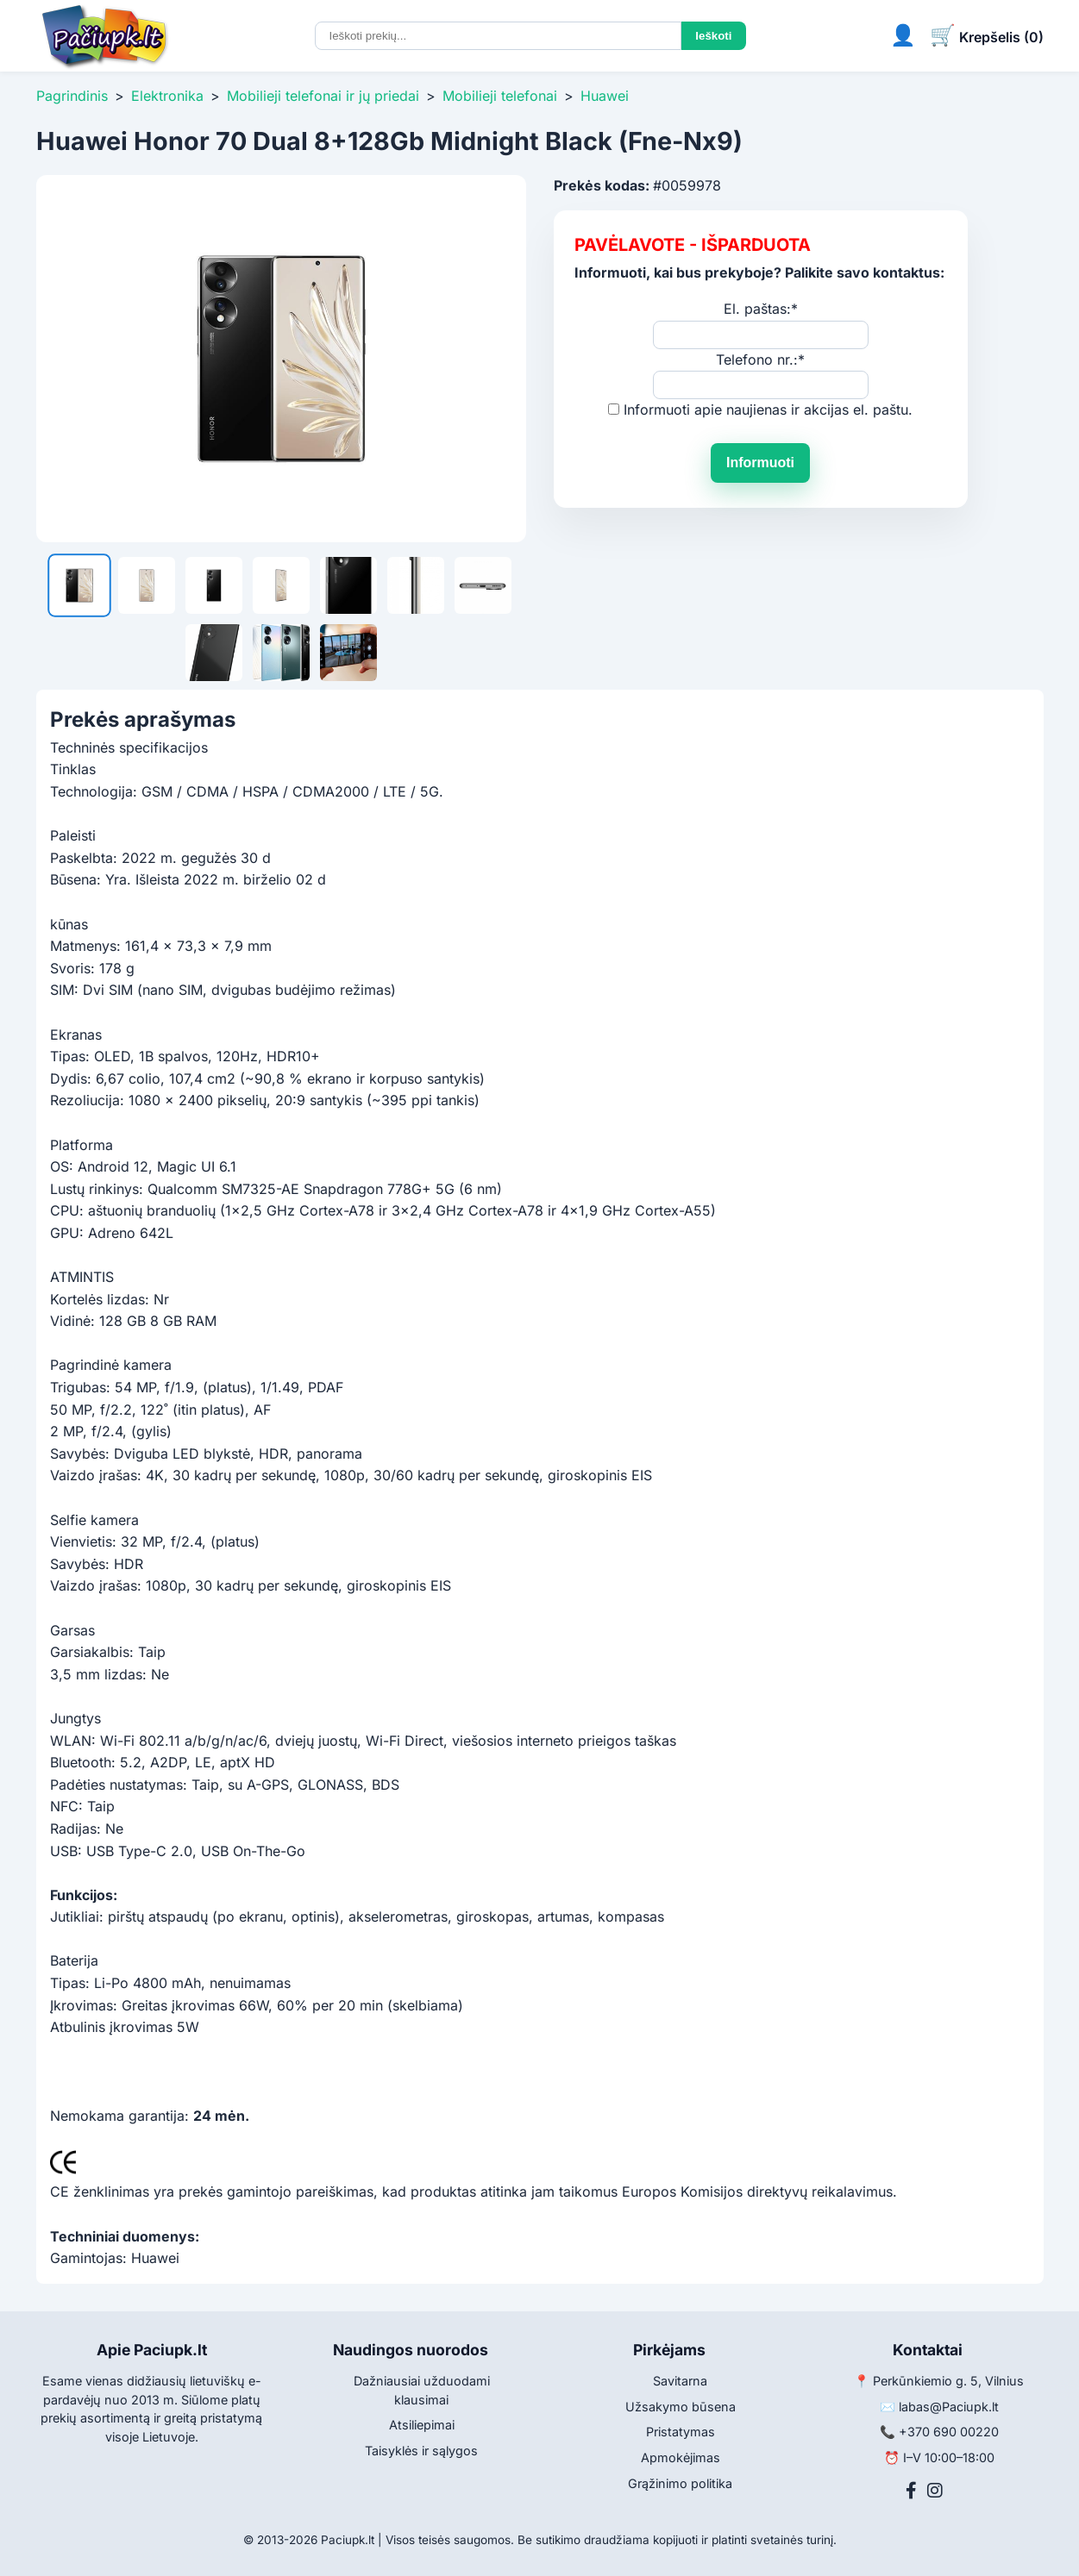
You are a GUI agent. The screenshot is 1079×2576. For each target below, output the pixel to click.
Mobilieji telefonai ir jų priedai (323, 95)
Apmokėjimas (680, 2457)
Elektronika (167, 95)
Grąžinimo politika (680, 2483)
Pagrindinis (72, 95)
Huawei (604, 95)
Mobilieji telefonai (499, 95)
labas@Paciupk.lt (949, 2406)
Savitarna (680, 2380)
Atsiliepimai (422, 2424)
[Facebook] (911, 2490)
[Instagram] (935, 2490)
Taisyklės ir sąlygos (421, 2450)
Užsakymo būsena (680, 2406)
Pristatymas (680, 2431)
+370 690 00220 (949, 2431)
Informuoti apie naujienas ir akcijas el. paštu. (768, 409)
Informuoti (760, 462)
